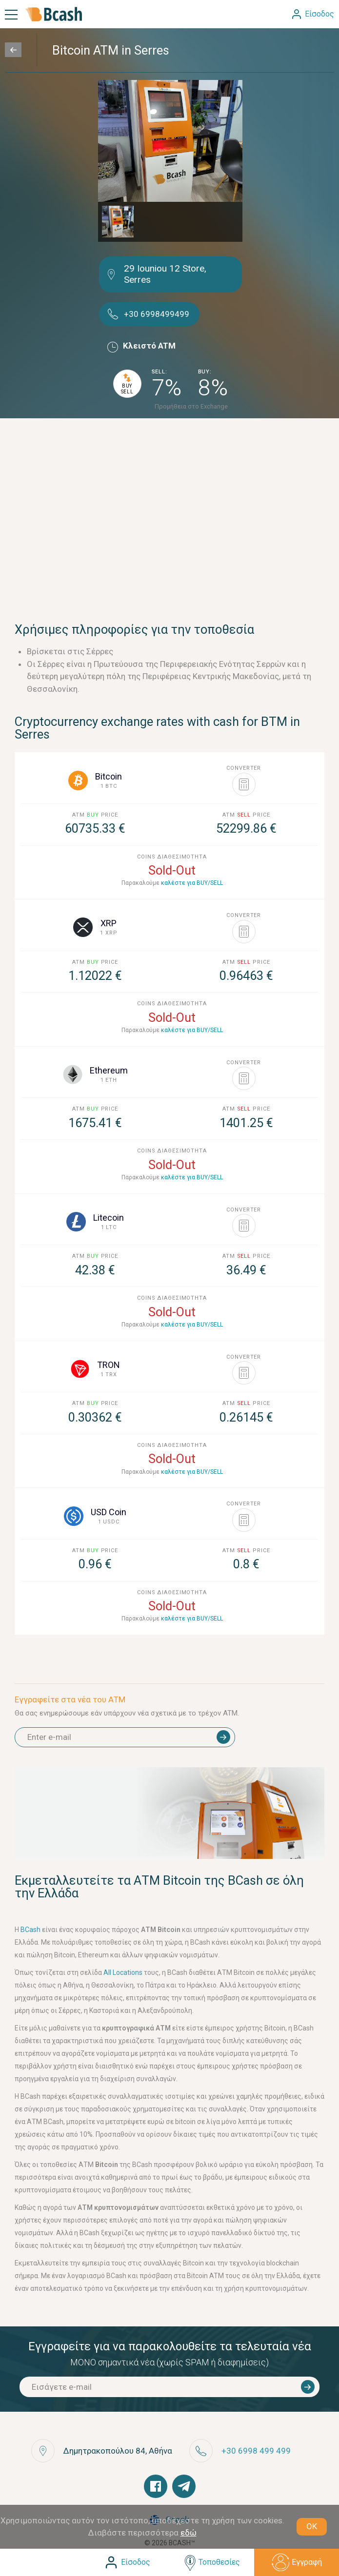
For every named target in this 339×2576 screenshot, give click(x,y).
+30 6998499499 (156, 314)
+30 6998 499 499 (256, 2451)
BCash (31, 1929)
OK (311, 2526)
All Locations (122, 1972)
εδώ (188, 2532)
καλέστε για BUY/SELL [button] (192, 882)
